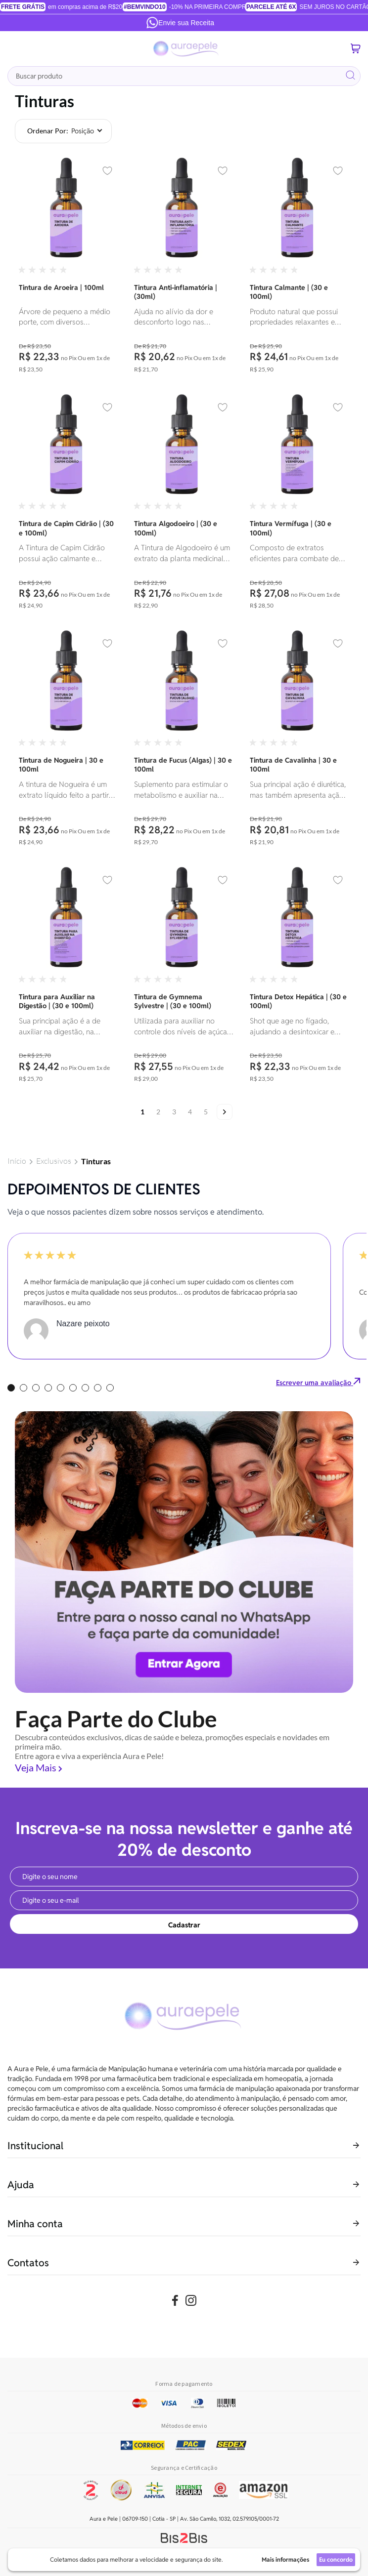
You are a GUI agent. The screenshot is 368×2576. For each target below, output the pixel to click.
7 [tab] (85, 1387)
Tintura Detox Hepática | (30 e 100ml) (298, 1001)
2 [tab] (23, 1387)
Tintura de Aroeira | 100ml (61, 287)
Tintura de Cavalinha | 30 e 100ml (293, 765)
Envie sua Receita (180, 23)
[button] (107, 171)
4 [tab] (48, 1387)
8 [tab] (97, 1387)
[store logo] (186, 49)
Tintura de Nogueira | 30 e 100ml (61, 765)
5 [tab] (60, 1387)
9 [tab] (110, 1387)
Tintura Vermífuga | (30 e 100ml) (290, 528)
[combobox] (184, 76)
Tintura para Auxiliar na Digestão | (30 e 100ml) (57, 1001)
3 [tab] (36, 1387)
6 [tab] (73, 1387)
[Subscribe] (184, 1924)
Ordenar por (46, 131)
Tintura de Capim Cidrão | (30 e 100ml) (66, 528)
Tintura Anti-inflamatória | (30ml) (175, 292)
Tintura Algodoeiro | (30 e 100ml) (175, 528)
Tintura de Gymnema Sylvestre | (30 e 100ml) (172, 1001)
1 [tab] (11, 1387)
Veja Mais (35, 1767)
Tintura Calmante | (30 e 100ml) (289, 292)
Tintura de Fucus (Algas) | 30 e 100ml (183, 765)
